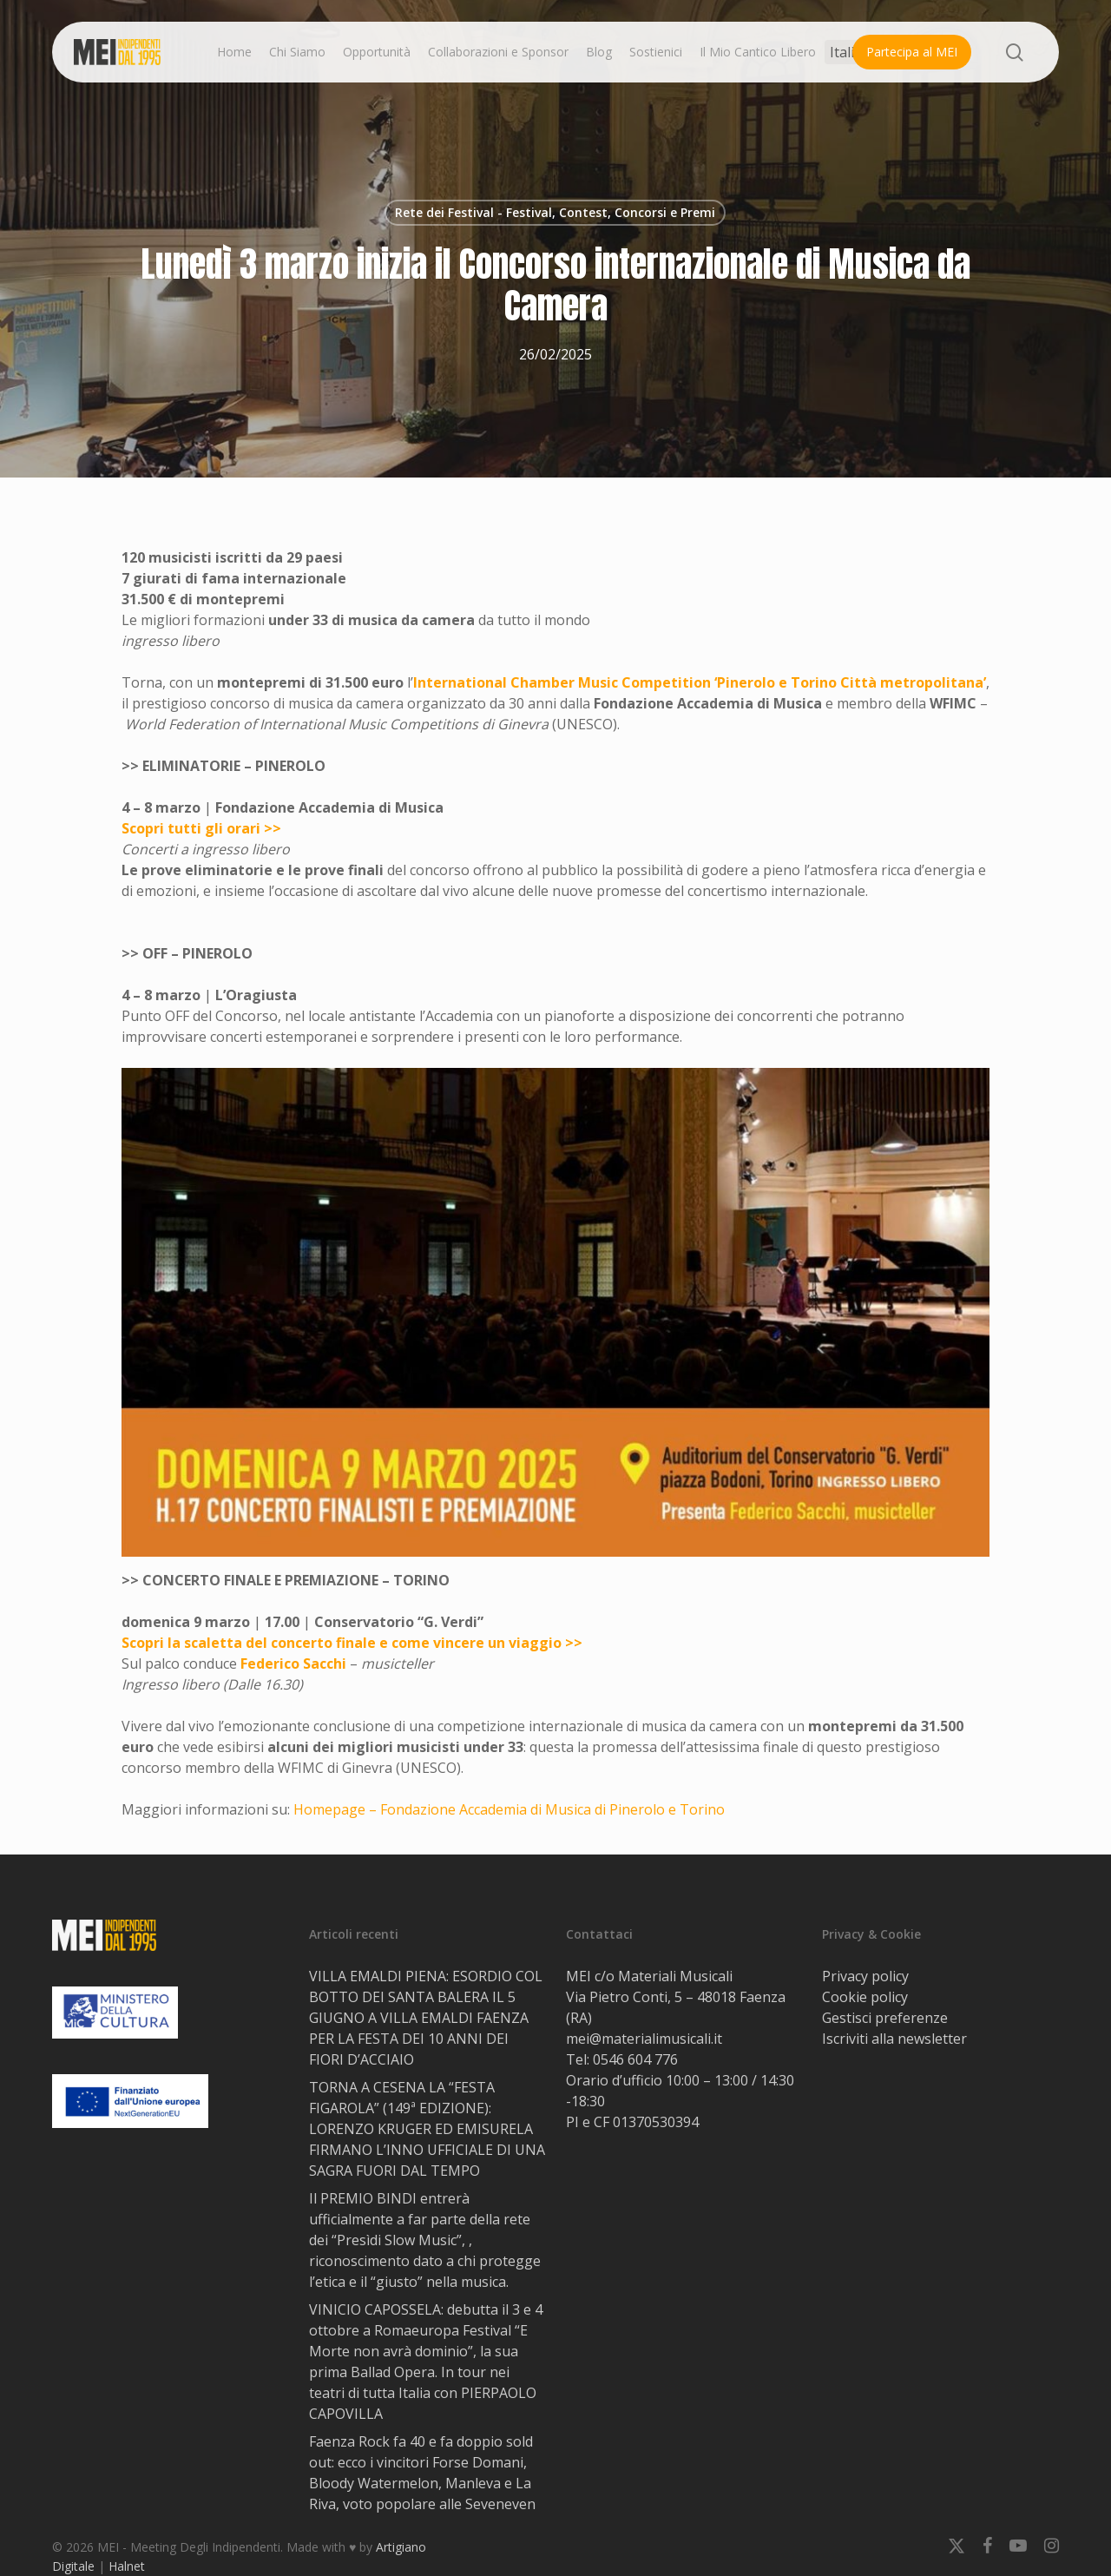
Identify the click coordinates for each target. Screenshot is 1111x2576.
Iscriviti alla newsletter (894, 2038)
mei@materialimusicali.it (644, 2038)
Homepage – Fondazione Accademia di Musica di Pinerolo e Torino (509, 1809)
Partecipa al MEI (911, 51)
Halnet (126, 2566)
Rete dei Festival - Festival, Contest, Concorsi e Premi (555, 212)
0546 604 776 (635, 2059)
